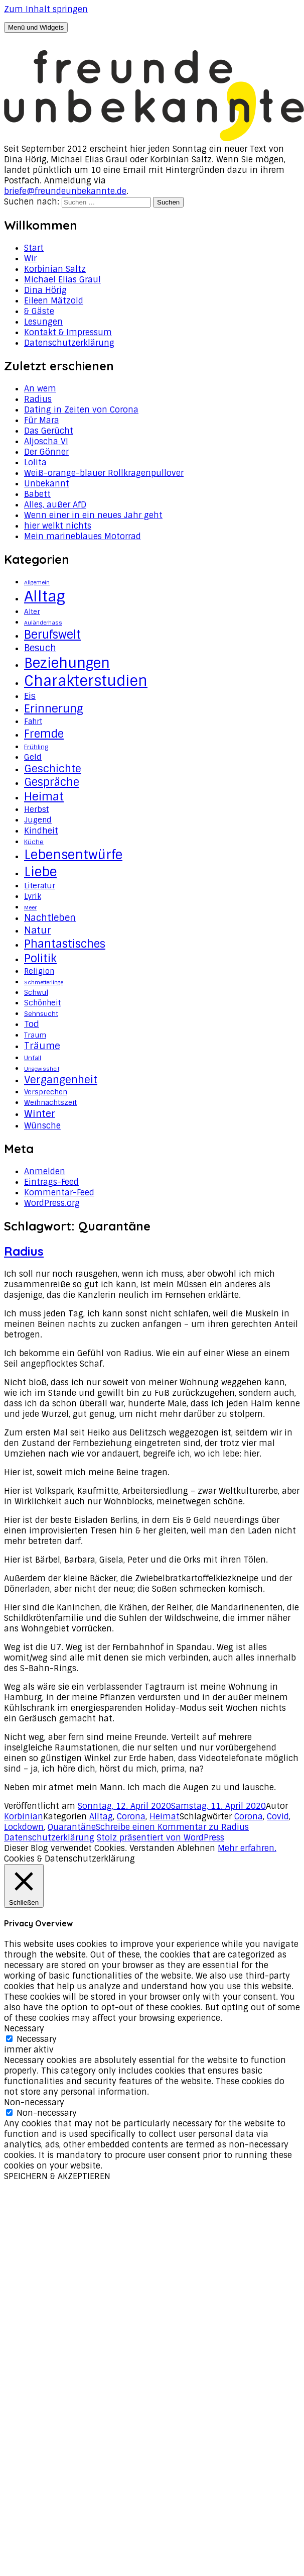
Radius (38, 399)
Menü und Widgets (36, 27)
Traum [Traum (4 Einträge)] (35, 1035)
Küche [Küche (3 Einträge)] (34, 842)
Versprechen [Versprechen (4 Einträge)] (45, 1091)
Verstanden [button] (152, 1848)
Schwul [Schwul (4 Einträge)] (36, 992)
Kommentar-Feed (59, 1192)
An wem (40, 388)
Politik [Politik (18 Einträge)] (40, 958)
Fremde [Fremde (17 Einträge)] (44, 734)
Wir (30, 258)
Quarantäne (72, 1827)
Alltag (101, 1816)
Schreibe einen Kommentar (172, 1827)
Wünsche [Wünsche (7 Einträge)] (42, 1125)
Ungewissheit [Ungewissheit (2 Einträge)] (41, 1068)
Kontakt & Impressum (68, 332)
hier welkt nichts (57, 526)
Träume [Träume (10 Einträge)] (42, 1046)
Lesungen (43, 322)
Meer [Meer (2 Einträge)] (30, 907)
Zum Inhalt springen (46, 9)
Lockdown (24, 1827)
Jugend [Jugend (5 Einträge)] (38, 820)
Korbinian (23, 1816)
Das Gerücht (48, 431)
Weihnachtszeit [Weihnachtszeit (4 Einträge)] (50, 1102)
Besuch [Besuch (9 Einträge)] (40, 648)
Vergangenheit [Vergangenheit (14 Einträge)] (60, 1079)
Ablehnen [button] (196, 1848)
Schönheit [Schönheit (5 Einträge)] (42, 1003)
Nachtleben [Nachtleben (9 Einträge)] (50, 918)
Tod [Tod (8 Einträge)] (31, 1023)
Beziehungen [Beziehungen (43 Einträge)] (67, 663)
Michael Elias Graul (62, 279)
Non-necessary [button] (34, 2102)
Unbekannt (46, 483)
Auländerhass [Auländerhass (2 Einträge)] (43, 622)
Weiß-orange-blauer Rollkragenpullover (104, 473)
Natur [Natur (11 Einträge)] (37, 930)
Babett (37, 494)
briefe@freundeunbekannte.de (65, 191)
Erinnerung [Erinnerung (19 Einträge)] (53, 708)
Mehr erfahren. (247, 1848)
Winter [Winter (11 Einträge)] (39, 1113)
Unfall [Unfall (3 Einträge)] (32, 1058)
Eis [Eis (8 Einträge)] (30, 695)
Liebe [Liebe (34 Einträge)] (40, 871)
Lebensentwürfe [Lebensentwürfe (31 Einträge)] (73, 855)
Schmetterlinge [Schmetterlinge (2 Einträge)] (43, 982)
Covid (278, 1816)
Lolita (35, 462)
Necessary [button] (24, 2028)
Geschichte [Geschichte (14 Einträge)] (52, 768)
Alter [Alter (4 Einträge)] (32, 611)
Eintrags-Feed (51, 1182)
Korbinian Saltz (55, 269)
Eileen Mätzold (53, 300)
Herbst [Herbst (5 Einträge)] (36, 809)
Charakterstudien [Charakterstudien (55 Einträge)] (85, 681)
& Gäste (39, 311)
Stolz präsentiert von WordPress (160, 1837)
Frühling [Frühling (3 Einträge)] (36, 747)
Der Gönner (46, 452)
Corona (131, 1816)
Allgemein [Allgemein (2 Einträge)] (37, 582)
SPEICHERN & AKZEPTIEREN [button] (57, 2176)
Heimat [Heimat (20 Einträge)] (44, 796)
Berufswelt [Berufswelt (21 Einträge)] (52, 634)
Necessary (37, 2039)
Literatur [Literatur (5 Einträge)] (39, 886)
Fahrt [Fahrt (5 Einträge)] (33, 721)
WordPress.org (52, 1203)
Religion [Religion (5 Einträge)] (39, 971)
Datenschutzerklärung (69, 343)
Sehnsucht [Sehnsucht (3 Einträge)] (41, 1014)
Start (34, 248)
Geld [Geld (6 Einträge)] (33, 757)
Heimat (164, 1816)
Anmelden (44, 1171)
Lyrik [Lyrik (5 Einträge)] (32, 896)
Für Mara (41, 420)
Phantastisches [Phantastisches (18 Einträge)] (64, 944)
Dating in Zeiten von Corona (81, 409)
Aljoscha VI (46, 441)
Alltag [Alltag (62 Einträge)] (44, 596)
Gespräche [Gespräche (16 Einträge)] (51, 782)
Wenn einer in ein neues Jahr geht (93, 515)
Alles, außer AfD (55, 504)
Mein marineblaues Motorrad (82, 536)
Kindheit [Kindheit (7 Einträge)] (41, 830)
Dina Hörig (45, 290)
